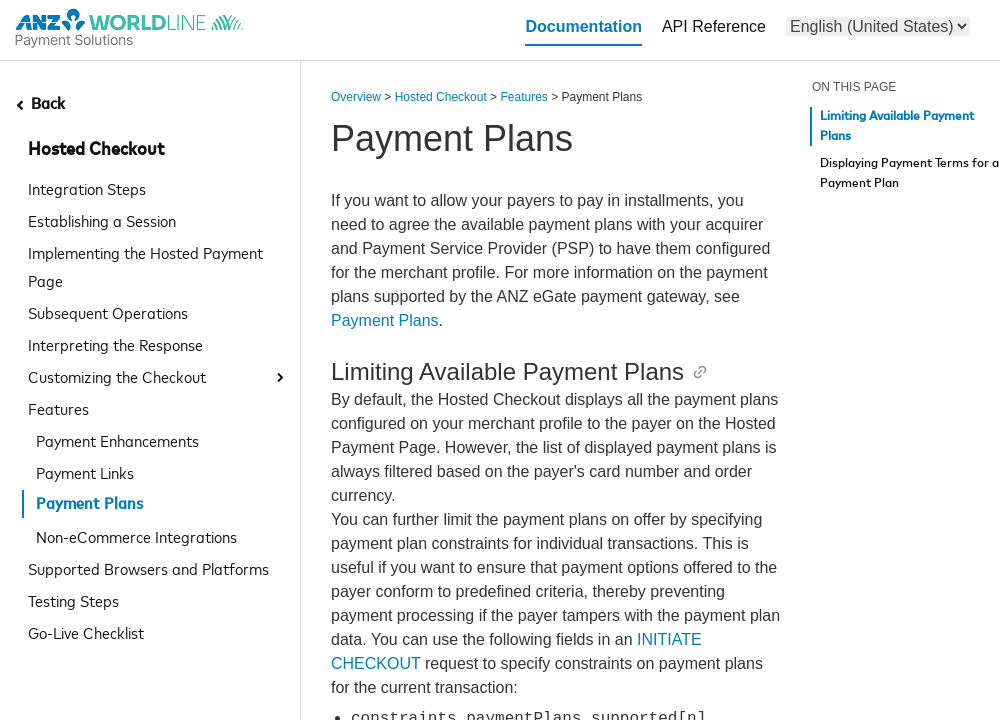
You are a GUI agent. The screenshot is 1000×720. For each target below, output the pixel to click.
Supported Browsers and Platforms (148, 568)
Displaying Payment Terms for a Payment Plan (909, 173)
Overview (356, 97)
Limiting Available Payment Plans (897, 126)
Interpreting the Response (115, 344)
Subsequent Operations (108, 312)
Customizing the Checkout (117, 376)
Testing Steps (73, 600)
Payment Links (85, 472)
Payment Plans (385, 320)
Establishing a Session (102, 220)
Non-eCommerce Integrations (136, 536)
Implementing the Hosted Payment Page (145, 266)
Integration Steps (87, 188)
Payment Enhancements (117, 440)
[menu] (878, 26)
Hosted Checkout (96, 150)
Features (58, 408)
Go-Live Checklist (86, 632)
